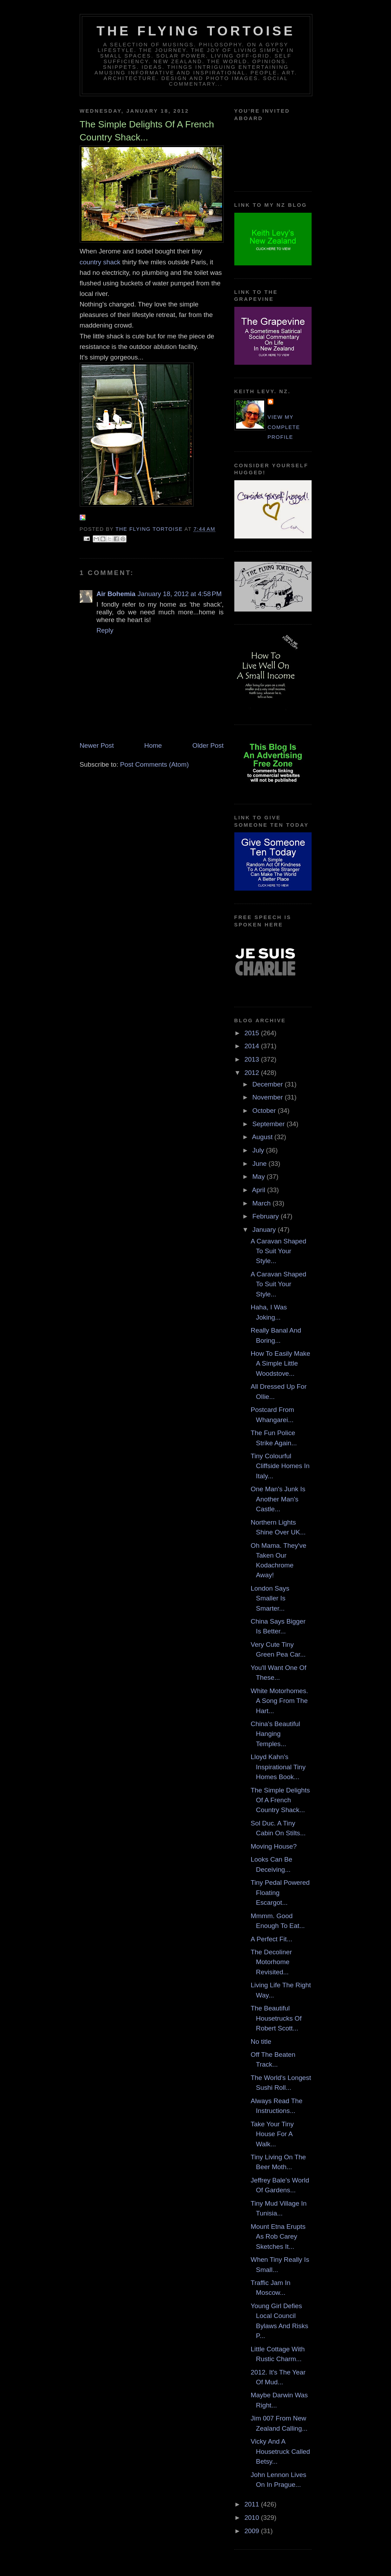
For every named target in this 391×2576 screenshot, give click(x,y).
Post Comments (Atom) (154, 764)
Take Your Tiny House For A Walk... (272, 2134)
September (269, 1124)
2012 (253, 1072)
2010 (253, 2517)
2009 (253, 2531)
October (265, 1110)
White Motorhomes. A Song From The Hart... (279, 1701)
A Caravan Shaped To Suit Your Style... (278, 1251)
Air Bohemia (116, 593)
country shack (100, 262)
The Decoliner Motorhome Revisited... (271, 1962)
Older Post (207, 745)
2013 (253, 1059)
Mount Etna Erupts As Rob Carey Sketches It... (278, 2236)
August (263, 1137)
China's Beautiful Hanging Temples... (275, 1734)
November (268, 1097)
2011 (253, 2504)
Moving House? (274, 1846)
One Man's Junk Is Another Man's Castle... (278, 1499)
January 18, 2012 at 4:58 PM (180, 593)
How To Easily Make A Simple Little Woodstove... (280, 1363)
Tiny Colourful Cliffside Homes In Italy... (280, 1466)
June (260, 1163)
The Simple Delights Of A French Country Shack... (280, 1800)
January (265, 1229)
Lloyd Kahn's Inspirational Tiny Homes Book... (278, 1767)
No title (261, 2041)
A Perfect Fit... (271, 1939)
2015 (253, 1033)
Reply (105, 630)
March (262, 1203)
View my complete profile (284, 427)
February (266, 1216)
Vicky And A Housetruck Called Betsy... (280, 2451)
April (259, 1190)
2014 (253, 1046)
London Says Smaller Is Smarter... (270, 1598)
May (259, 1176)
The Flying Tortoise (196, 31)
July (259, 1150)
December (268, 1084)
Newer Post (97, 745)
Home (153, 745)
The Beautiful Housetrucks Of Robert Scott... (276, 2018)
